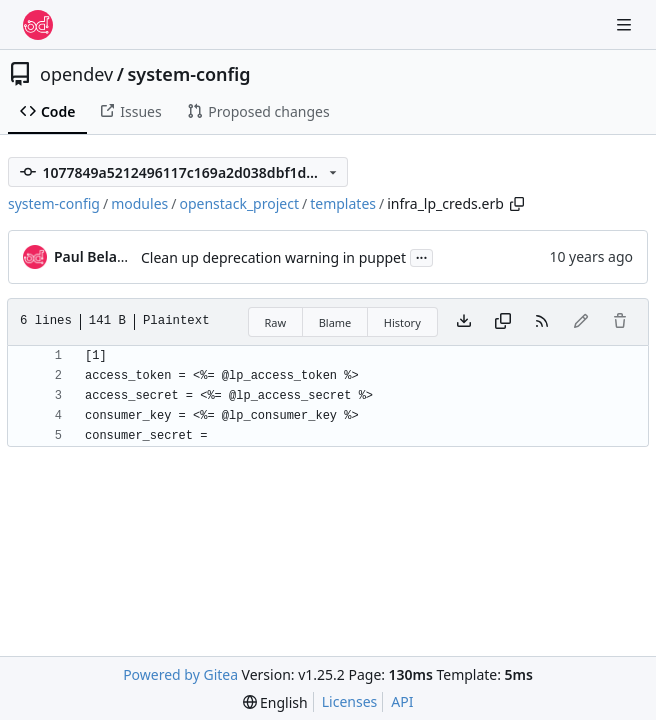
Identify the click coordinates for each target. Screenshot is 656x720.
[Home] (38, 25)
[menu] (275, 702)
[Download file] (464, 322)
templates (343, 203)
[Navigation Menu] (626, 24)
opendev (76, 74)
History (402, 322)
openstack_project (239, 203)
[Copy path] (517, 204)
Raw (276, 322)
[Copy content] (503, 322)
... (422, 256)
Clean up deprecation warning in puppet (273, 257)
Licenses (350, 701)
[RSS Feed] (542, 322)
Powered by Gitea (180, 674)
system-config (188, 74)
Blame (335, 322)
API (402, 701)
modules (139, 203)
